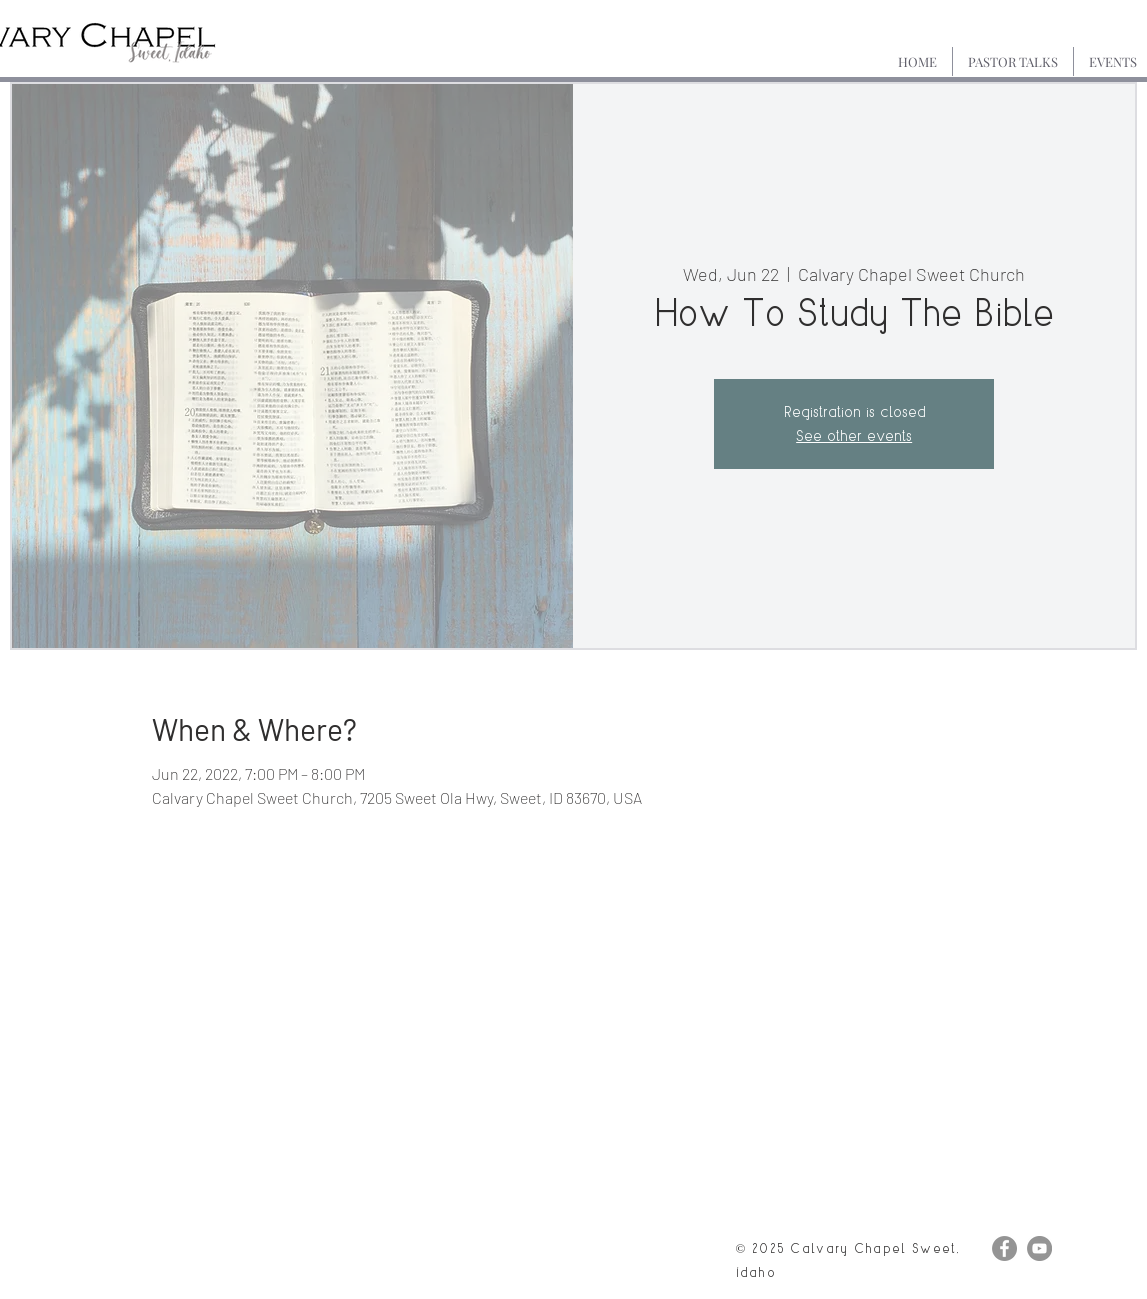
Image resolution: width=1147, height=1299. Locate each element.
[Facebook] (1004, 1248)
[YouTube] (1039, 1248)
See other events (854, 435)
